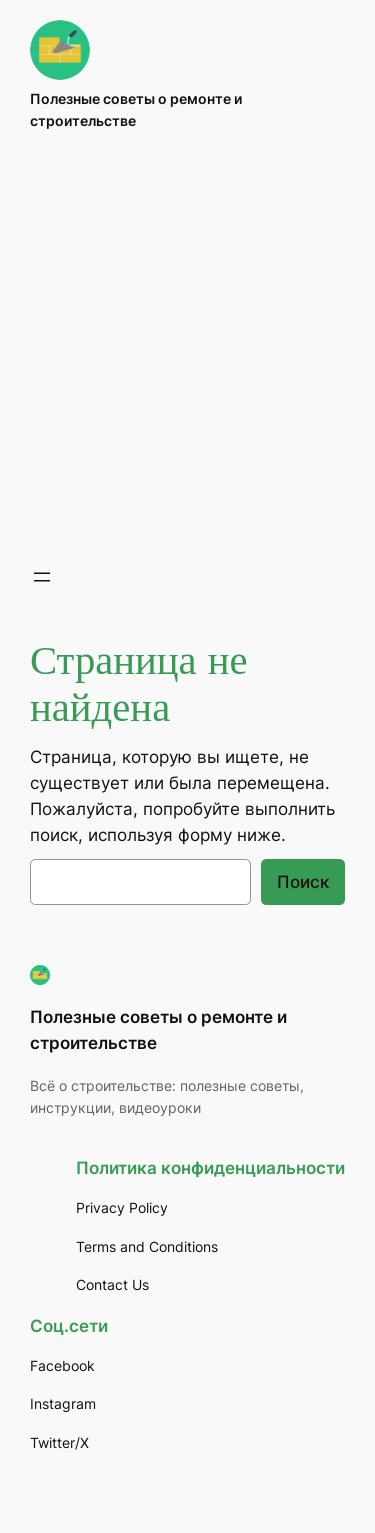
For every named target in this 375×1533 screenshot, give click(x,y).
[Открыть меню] (42, 577)
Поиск (303, 882)
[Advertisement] (187, 348)
